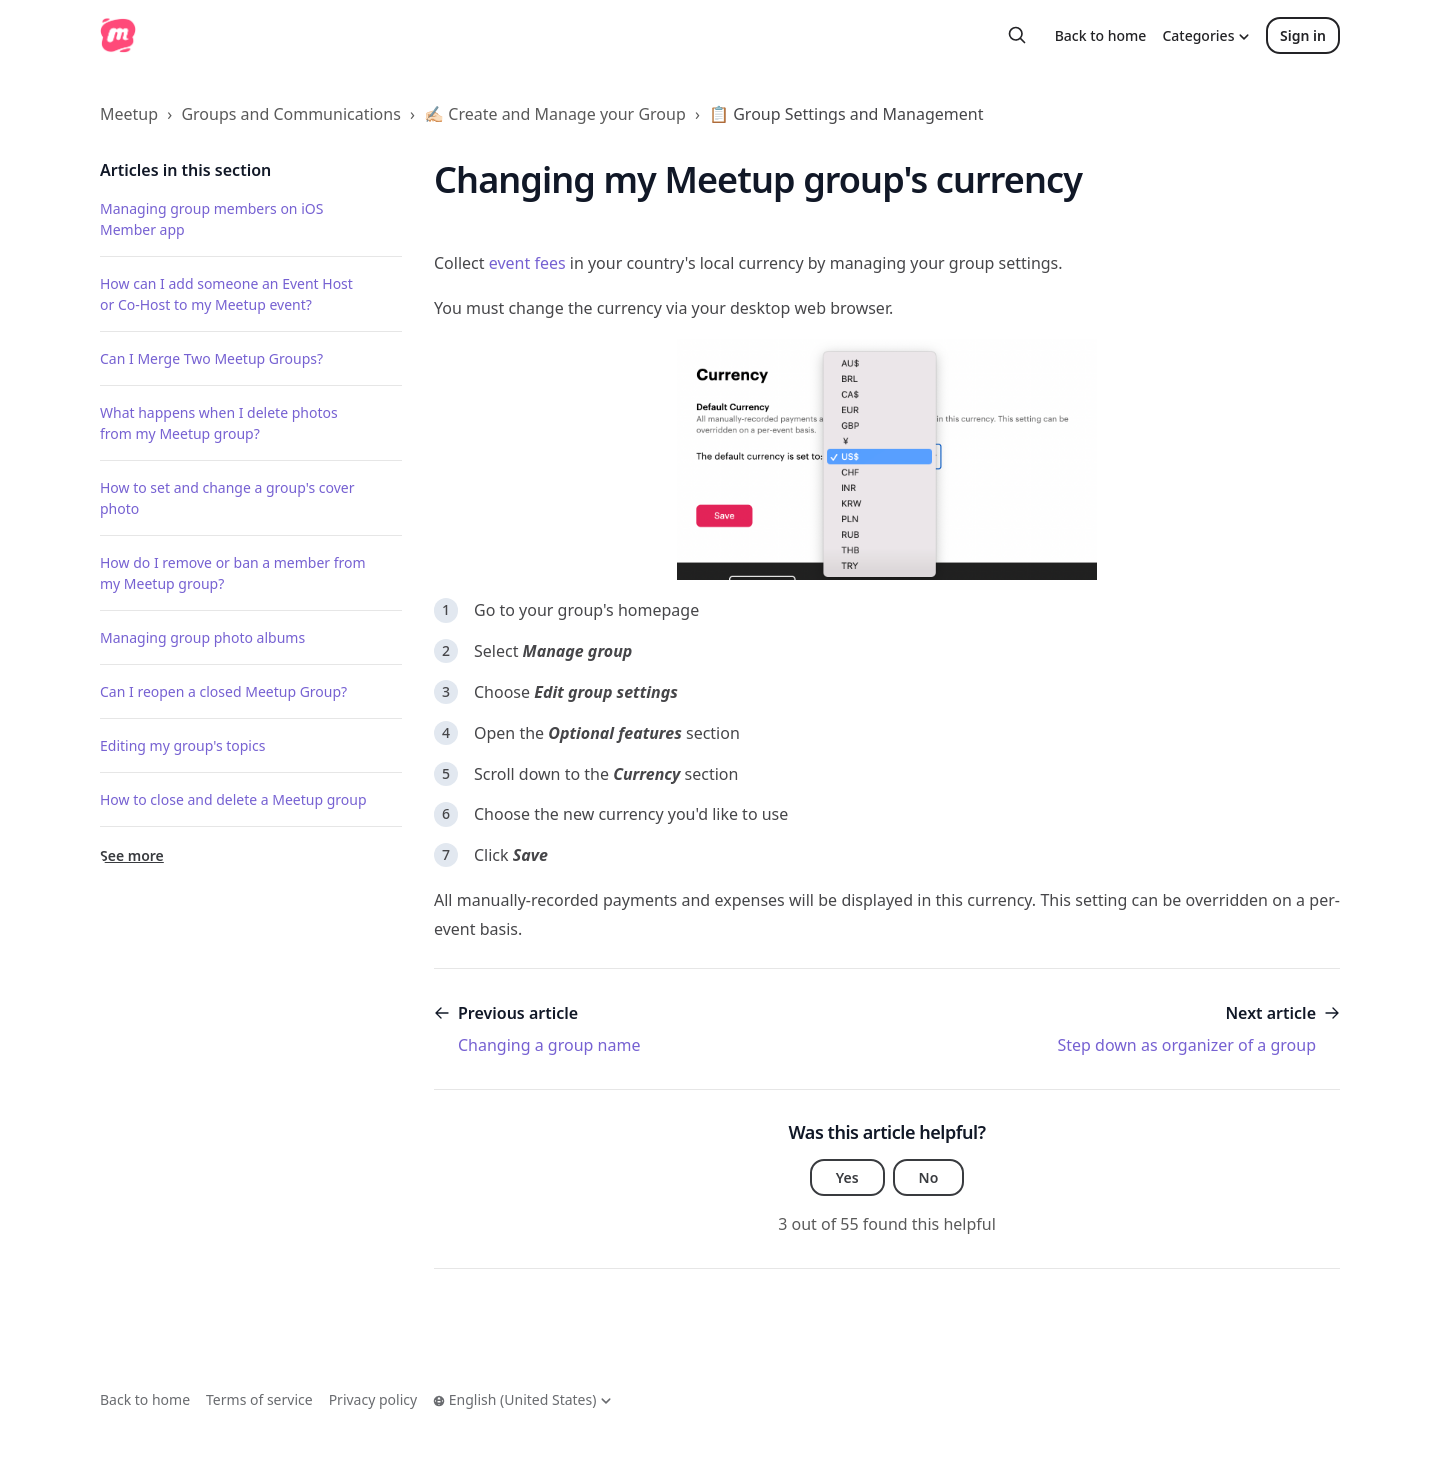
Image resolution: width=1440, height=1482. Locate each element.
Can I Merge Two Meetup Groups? (211, 358)
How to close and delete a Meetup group (233, 799)
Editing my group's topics (182, 745)
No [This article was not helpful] (929, 1177)
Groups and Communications (290, 114)
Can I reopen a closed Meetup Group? (223, 691)
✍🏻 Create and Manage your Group (555, 114)
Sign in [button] (1303, 35)
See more (132, 855)
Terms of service (259, 1399)
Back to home (1101, 35)
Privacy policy (373, 1399)
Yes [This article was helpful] (847, 1177)
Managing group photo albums (202, 637)
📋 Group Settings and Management (846, 114)
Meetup (129, 114)
